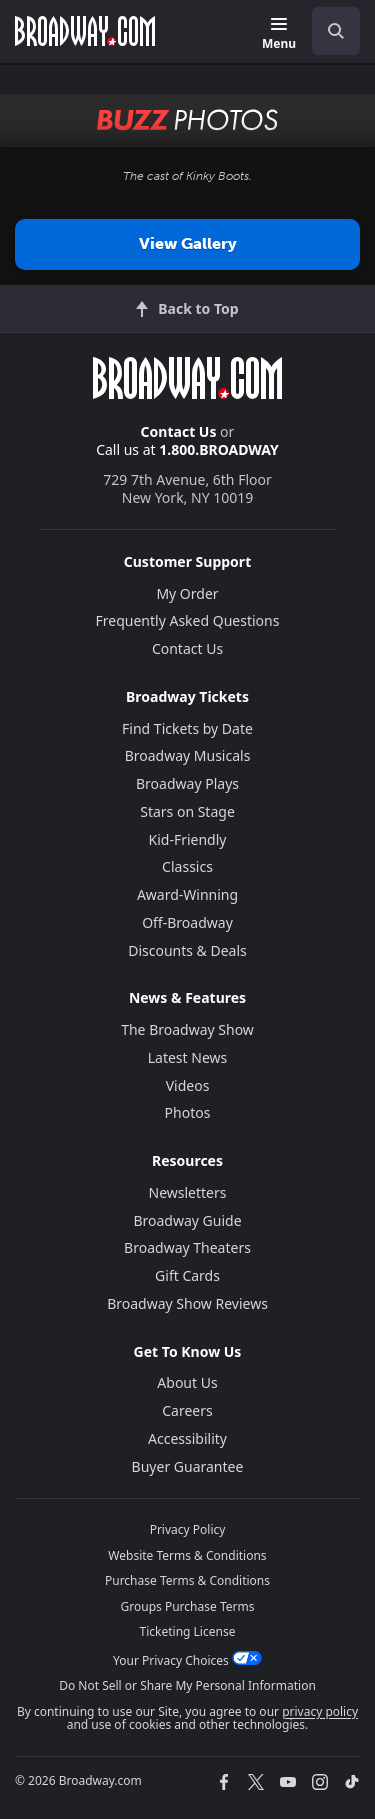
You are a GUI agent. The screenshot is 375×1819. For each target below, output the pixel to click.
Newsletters (188, 1192)
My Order (187, 593)
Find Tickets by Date (187, 728)
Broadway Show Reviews (187, 1303)
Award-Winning (187, 894)
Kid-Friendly (188, 839)
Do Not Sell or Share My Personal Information (187, 1685)
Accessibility (187, 1438)
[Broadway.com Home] (85, 31)
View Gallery (188, 243)
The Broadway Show (187, 1029)
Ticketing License (188, 1631)
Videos (188, 1085)
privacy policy (320, 1711)
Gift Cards (187, 1275)
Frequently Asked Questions (188, 620)
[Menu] (279, 34)
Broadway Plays (187, 783)
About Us (187, 1382)
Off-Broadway (187, 922)
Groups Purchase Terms (188, 1606)
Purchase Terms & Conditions (187, 1580)
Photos (188, 1112)
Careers (187, 1410)
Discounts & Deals (187, 950)
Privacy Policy (188, 1529)
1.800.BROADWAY (219, 449)
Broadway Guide (187, 1220)
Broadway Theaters (187, 1247)
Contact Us (179, 431)
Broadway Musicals (188, 755)
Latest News (188, 1057)
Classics (187, 866)
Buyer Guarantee (188, 1466)
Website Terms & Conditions (187, 1555)
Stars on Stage (187, 811)
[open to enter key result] (336, 31)
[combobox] (328, 31)
